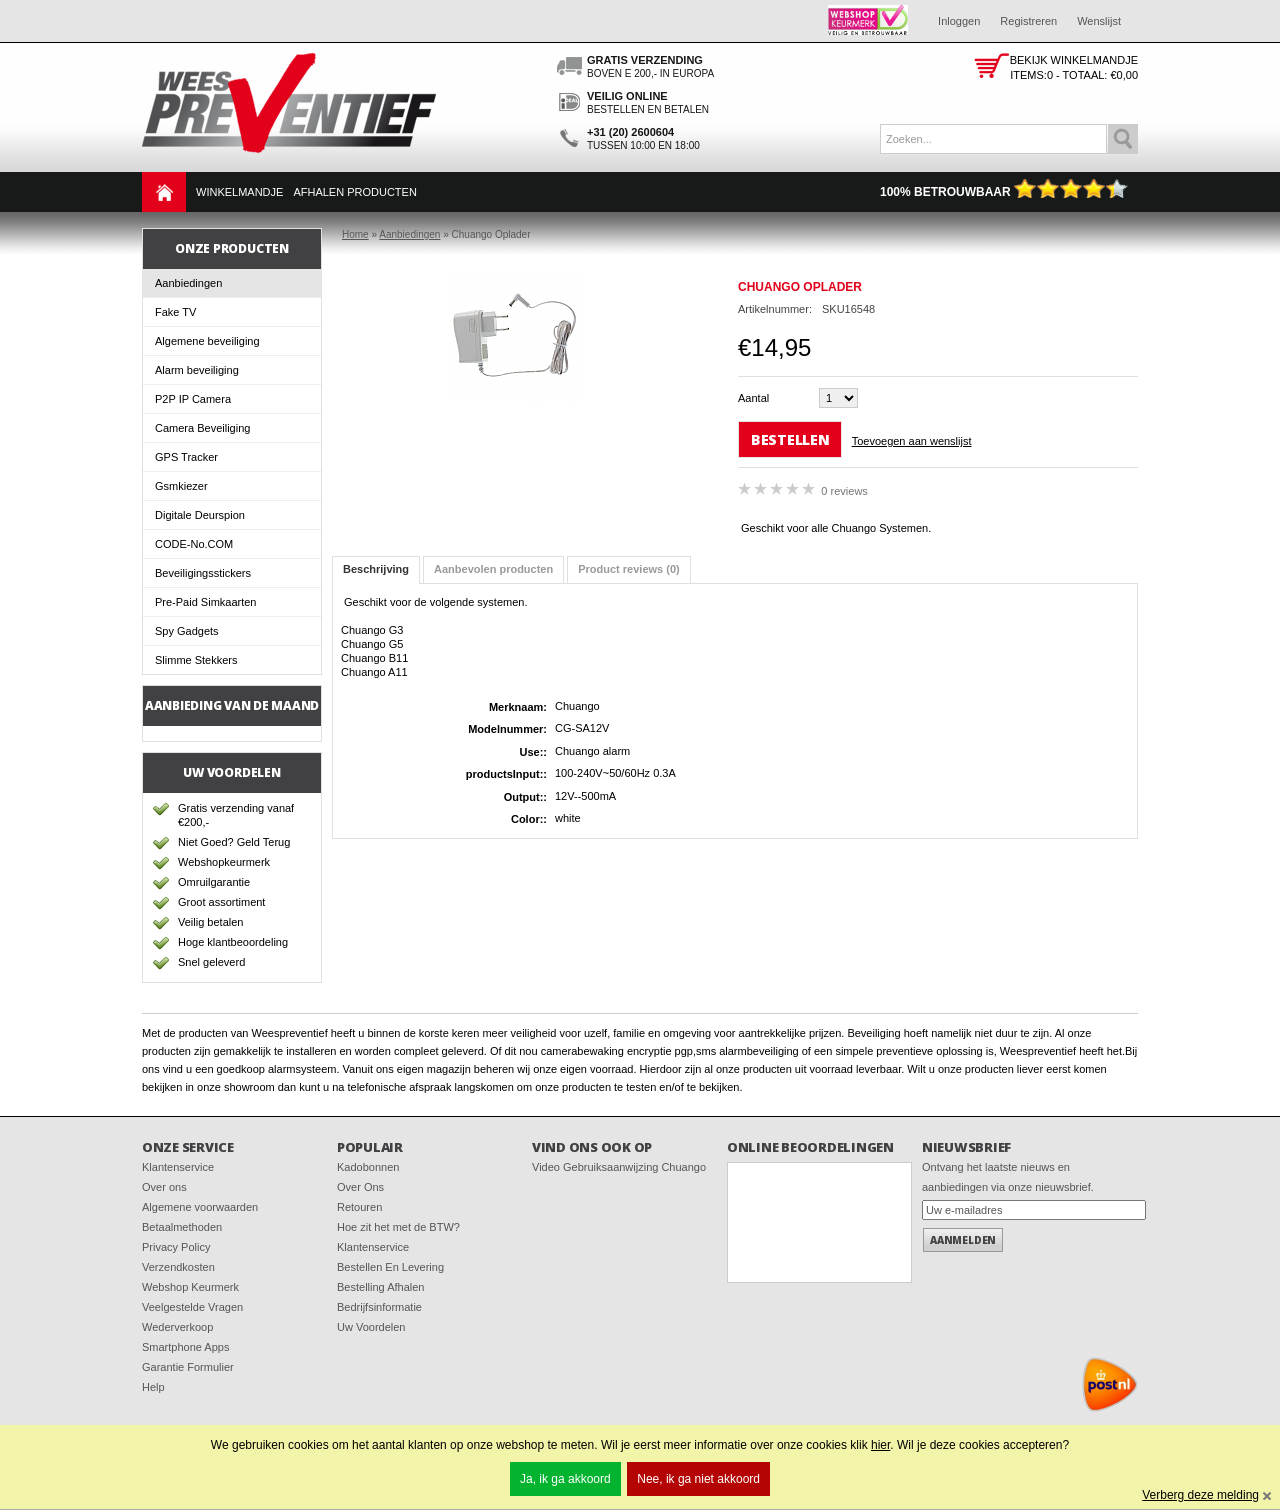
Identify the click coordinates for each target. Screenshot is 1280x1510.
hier (880, 1445)
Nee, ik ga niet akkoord (698, 1479)
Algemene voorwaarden (200, 1207)
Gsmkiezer (181, 486)
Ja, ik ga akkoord (565, 1479)
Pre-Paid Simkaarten (206, 602)
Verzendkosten (178, 1267)
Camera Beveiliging (202, 428)
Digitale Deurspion (200, 515)
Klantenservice (178, 1167)
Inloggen (959, 21)
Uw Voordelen (371, 1327)
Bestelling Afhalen (380, 1287)
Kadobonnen (368, 1167)
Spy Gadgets (187, 631)
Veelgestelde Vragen (192, 1307)
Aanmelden (963, 1240)
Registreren (1028, 21)
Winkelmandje (239, 192)
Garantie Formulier (188, 1367)
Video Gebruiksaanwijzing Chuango (619, 1167)
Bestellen (790, 439)
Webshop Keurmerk (190, 1287)
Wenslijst (1099, 21)
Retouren (359, 1207)
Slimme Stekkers (196, 660)
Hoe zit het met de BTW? (398, 1227)
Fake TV (175, 312)
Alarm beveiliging (197, 370)
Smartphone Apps (185, 1347)
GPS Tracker (186, 457)
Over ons (164, 1187)
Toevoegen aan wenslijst (912, 441)
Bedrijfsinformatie (379, 1307)
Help (153, 1387)
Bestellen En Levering (390, 1267)
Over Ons (360, 1187)
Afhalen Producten (354, 192)
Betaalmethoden (182, 1227)
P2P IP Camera (193, 399)
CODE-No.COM (194, 544)
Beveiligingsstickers (203, 573)
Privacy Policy (176, 1247)
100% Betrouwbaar (1004, 192)
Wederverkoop (177, 1327)
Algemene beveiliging (207, 341)
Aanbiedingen (188, 283)
